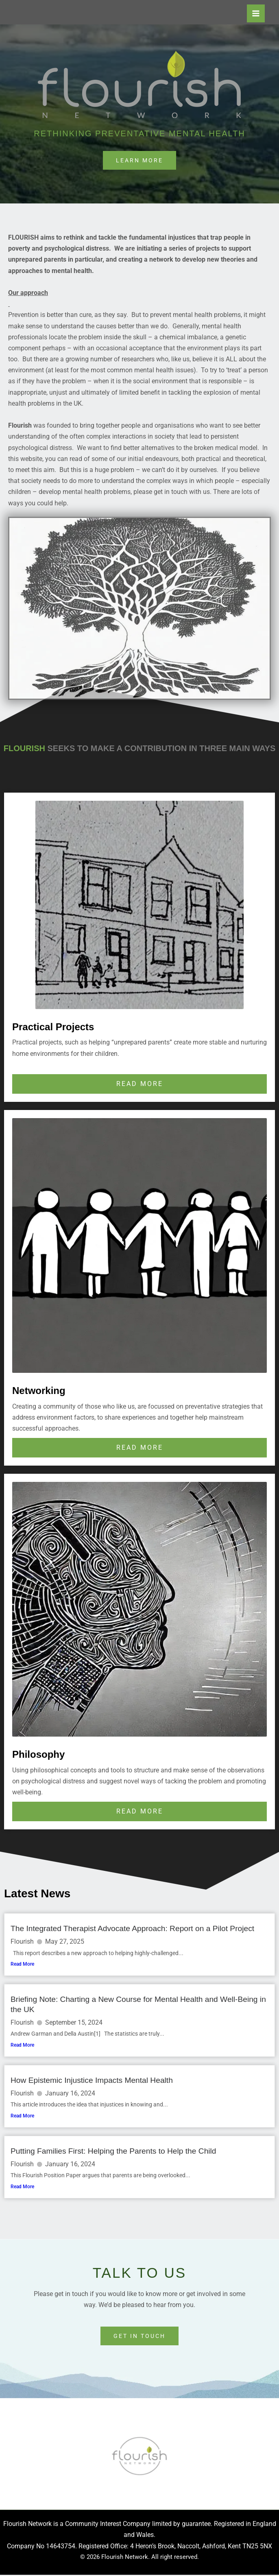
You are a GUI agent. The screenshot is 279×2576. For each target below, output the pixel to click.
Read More (22, 1964)
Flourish (22, 1942)
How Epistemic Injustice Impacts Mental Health (92, 2081)
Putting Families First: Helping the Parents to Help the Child (113, 2152)
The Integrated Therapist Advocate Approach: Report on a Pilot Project (132, 1929)
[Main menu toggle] (256, 13)
